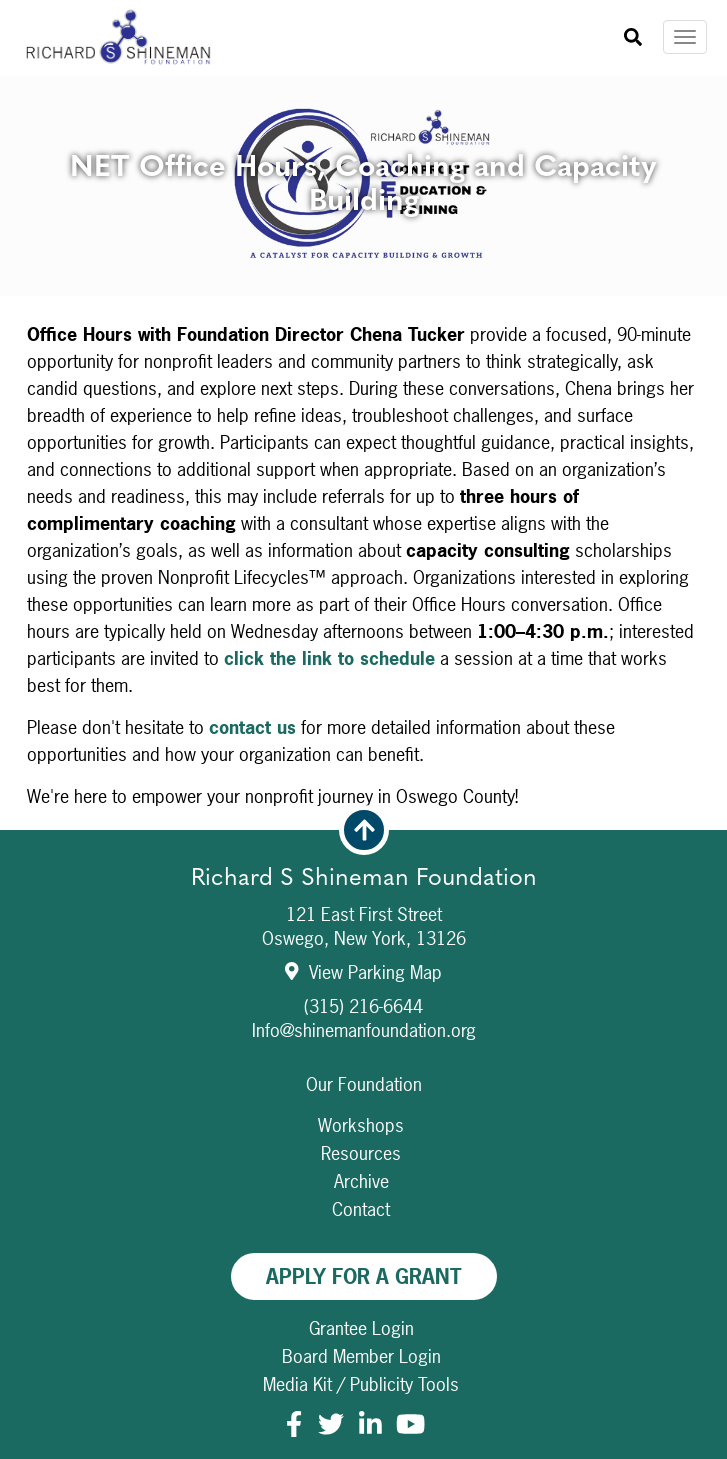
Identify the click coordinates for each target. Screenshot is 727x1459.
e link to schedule (360, 658)
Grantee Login (361, 1328)
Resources (361, 1153)
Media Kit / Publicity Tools (361, 1384)
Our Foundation (364, 1084)
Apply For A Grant (364, 1276)
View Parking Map (363, 972)
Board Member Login (361, 1356)
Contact (361, 1209)
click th (255, 658)
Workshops (361, 1125)
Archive (361, 1181)
